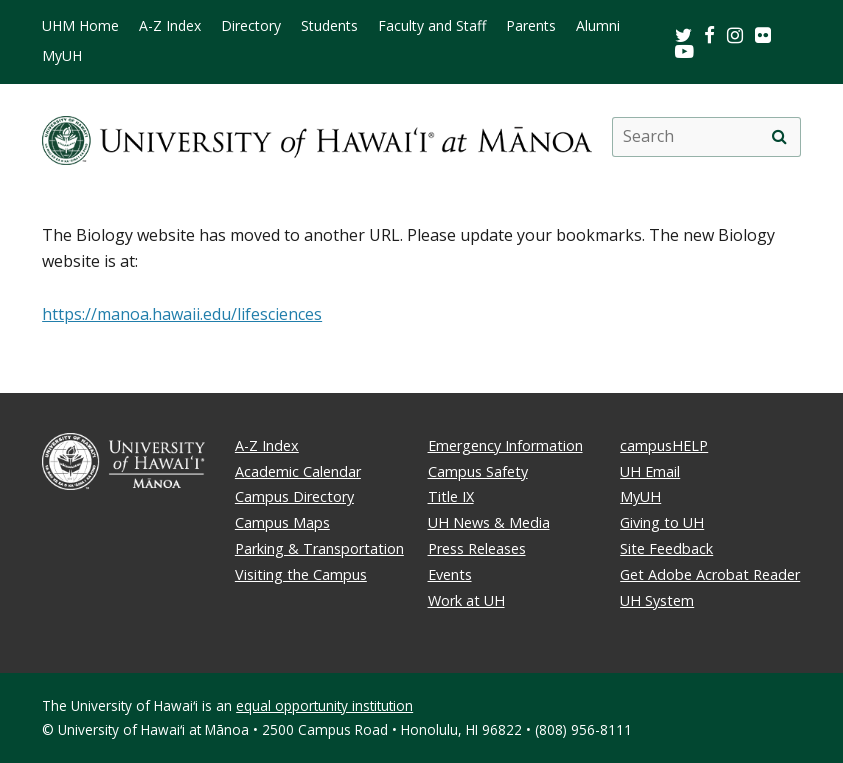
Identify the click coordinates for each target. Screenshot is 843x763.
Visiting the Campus (301, 574)
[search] (780, 137)
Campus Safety (478, 471)
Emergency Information (505, 445)
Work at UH (466, 600)
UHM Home (80, 26)
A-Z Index (170, 26)
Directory (251, 26)
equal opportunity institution (324, 705)
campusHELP (664, 445)
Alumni (598, 26)
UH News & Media (489, 522)
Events (450, 574)
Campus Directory (294, 496)
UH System (657, 600)
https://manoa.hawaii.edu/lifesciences (182, 314)
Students (329, 26)
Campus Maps (282, 522)
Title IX (451, 496)
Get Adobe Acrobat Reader (710, 574)
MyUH (62, 56)
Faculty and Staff (432, 26)
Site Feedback (666, 548)
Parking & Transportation (319, 548)
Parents (531, 26)
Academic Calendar (298, 471)
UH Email (650, 471)
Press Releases (477, 548)
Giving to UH (662, 522)
